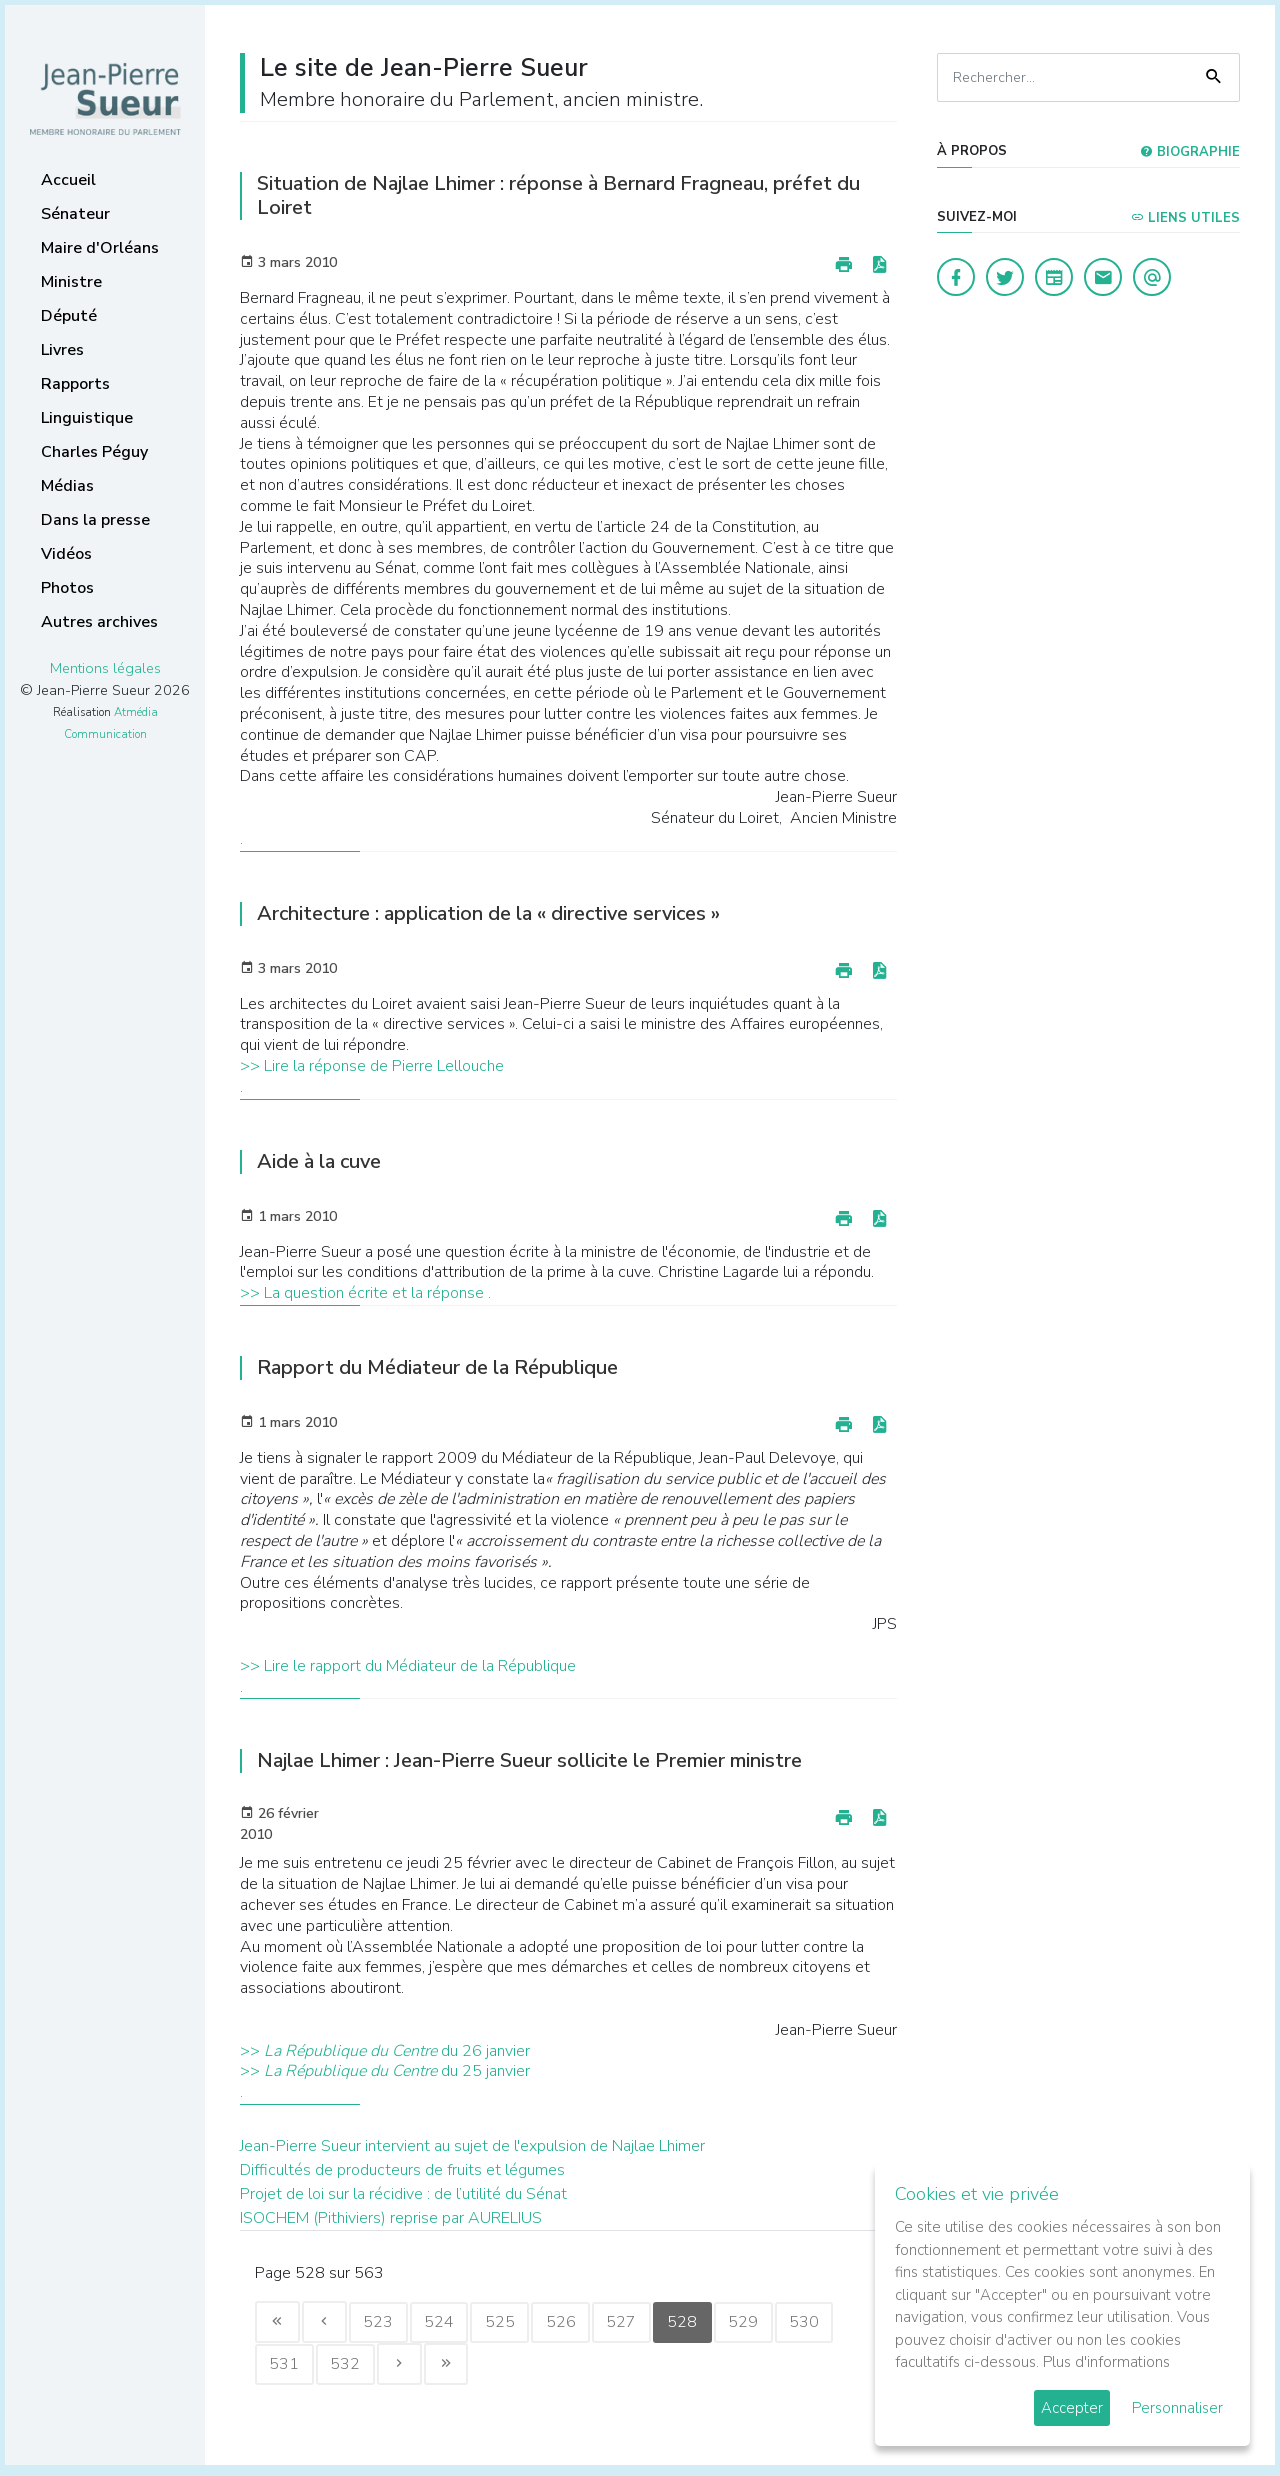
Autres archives (99, 622)
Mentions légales (105, 668)
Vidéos (66, 554)
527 (655, 2324)
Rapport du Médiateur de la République (437, 1367)
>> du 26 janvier (385, 2051)
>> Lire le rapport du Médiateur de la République (408, 1666)
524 (457, 2324)
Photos (67, 588)
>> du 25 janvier (385, 2071)
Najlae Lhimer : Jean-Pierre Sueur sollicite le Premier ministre (529, 1760)
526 (589, 2324)
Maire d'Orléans (100, 248)
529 (787, 2324)
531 (353, 2369)
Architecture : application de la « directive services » (488, 913)
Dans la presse (95, 520)
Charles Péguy (94, 452)
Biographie (1190, 152)
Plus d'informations (1106, 2362)
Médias (67, 486)
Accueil (68, 180)
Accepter (1072, 2408)
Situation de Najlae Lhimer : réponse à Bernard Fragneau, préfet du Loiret (558, 195)
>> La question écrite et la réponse (364, 1293)
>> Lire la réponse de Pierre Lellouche (372, 1066)
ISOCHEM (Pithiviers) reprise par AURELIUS (391, 2218)
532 (419, 2369)
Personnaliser (1177, 2408)
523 (391, 2324)
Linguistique (87, 418)
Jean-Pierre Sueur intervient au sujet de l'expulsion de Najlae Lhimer (472, 2146)
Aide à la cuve (319, 1161)
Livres (62, 350)
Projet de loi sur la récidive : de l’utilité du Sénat (403, 2194)
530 (287, 2369)
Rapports (75, 384)
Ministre (71, 282)
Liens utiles (1185, 218)
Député (69, 316)
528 (721, 2324)
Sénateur (75, 214)
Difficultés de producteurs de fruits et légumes (402, 2170)
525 (523, 2324)
